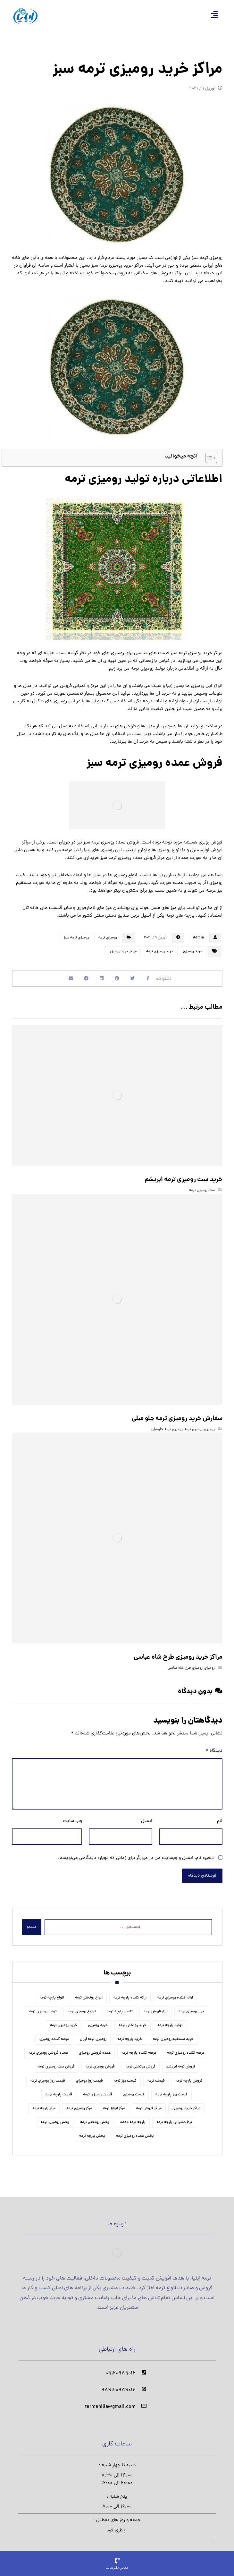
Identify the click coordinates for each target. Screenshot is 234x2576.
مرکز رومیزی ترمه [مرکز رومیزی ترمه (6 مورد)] (79, 2103)
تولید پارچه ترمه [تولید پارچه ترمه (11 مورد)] (170, 2020)
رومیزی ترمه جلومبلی (167, 1426)
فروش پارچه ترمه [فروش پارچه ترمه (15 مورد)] (189, 2075)
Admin (198, 938)
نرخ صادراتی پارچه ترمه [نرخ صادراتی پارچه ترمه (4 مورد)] (174, 2117)
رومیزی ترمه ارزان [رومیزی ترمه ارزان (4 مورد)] (93, 2034)
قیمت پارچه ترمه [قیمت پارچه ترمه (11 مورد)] (59, 2089)
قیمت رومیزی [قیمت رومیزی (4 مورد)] (134, 2089)
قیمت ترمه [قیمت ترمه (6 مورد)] (156, 2075)
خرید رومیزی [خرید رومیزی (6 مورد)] (98, 2020)
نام (219, 1815)
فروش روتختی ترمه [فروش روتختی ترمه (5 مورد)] (140, 2061)
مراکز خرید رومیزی (123, 951)
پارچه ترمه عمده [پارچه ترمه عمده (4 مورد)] (133, 2117)
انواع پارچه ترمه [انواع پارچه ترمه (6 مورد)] (52, 1992)
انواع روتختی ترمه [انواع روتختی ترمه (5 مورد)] (89, 1992)
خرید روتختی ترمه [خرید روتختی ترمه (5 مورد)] (132, 2020)
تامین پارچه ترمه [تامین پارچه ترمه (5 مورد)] (120, 2006)
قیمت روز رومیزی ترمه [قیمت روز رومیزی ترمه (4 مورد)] (47, 2075)
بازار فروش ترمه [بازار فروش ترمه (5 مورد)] (156, 2006)
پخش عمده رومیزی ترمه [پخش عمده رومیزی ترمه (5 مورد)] (135, 2131)
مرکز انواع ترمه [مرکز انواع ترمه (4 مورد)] (114, 2103)
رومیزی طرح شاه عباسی (185, 1662)
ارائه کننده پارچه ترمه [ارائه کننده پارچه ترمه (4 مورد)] (129, 1992)
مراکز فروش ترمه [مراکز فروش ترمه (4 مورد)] (149, 2103)
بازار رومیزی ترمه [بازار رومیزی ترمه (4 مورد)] (191, 2006)
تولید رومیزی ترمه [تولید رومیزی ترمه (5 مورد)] (43, 2006)
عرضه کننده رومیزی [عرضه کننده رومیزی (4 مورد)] (54, 2034)
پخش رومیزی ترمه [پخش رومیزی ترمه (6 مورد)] (55, 2117)
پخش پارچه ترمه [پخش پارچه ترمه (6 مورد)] (92, 2131)
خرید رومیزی (193, 951)
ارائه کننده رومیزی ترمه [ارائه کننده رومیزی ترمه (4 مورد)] (175, 1992)
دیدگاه (214, 1745)
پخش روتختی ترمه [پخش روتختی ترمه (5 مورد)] (94, 2117)
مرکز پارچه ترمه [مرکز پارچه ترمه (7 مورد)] (43, 2103)
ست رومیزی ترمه (202, 1191)
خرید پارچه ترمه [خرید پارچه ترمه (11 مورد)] (129, 2034)
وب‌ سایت (72, 1815)
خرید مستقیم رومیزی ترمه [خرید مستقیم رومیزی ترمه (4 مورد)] (173, 2034)
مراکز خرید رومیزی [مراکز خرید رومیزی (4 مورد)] (186, 2103)
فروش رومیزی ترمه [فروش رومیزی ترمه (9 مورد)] (100, 2061)
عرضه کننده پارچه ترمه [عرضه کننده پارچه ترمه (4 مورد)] (138, 2047)
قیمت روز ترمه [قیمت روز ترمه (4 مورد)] (125, 2075)
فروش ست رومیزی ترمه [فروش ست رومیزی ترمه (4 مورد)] (56, 2061)
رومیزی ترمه (107, 938)
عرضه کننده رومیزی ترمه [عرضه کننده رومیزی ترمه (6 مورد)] (185, 2047)
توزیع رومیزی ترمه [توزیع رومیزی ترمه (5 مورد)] (82, 2006)
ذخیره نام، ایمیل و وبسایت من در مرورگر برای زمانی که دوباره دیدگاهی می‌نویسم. (136, 1852)
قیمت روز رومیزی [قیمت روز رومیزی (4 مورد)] (89, 2075)
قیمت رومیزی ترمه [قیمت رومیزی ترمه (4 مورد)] (97, 2089)
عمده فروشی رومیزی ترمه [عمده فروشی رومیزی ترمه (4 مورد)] (48, 2047)
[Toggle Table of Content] (208, 457)
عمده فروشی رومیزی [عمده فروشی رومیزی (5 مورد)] (95, 2047)
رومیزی (209, 1426)
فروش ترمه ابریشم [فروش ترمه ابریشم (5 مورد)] (180, 2061)
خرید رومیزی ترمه (159, 951)
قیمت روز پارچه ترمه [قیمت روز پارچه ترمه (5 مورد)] (171, 2089)
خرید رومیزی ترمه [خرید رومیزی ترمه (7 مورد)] (63, 2020)
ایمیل (146, 1815)
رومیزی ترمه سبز (76, 938)
